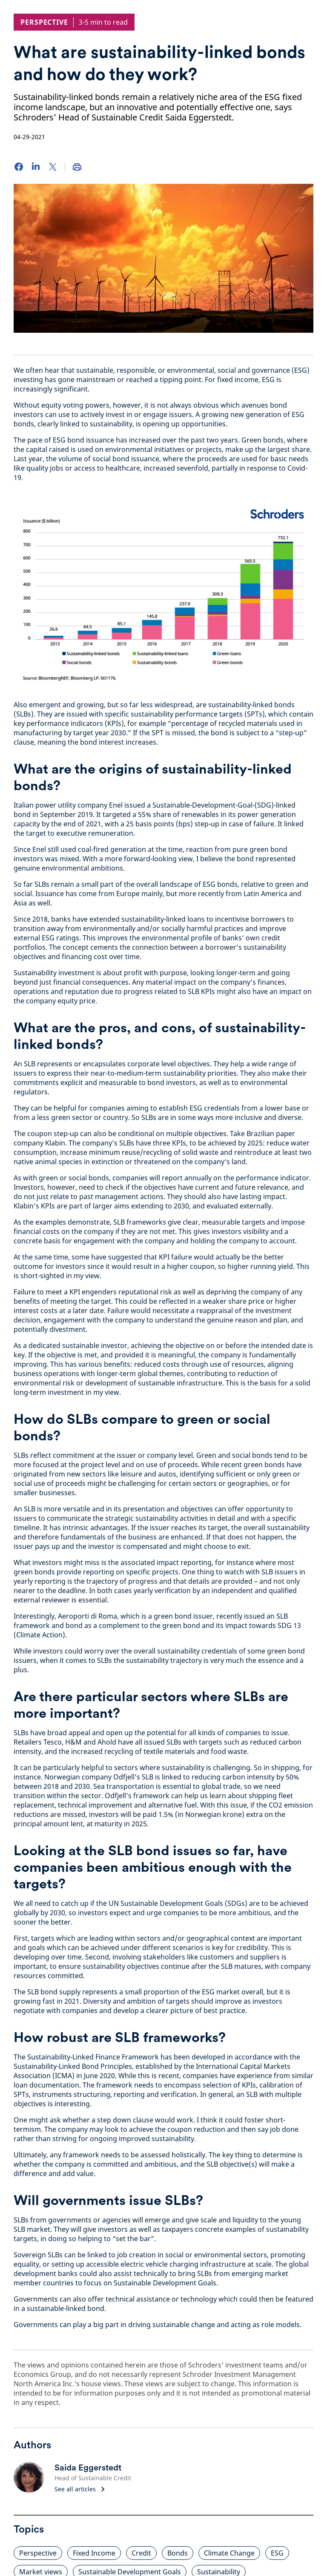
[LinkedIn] (36, 167)
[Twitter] (53, 167)
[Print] (77, 167)
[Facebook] (19, 167)
